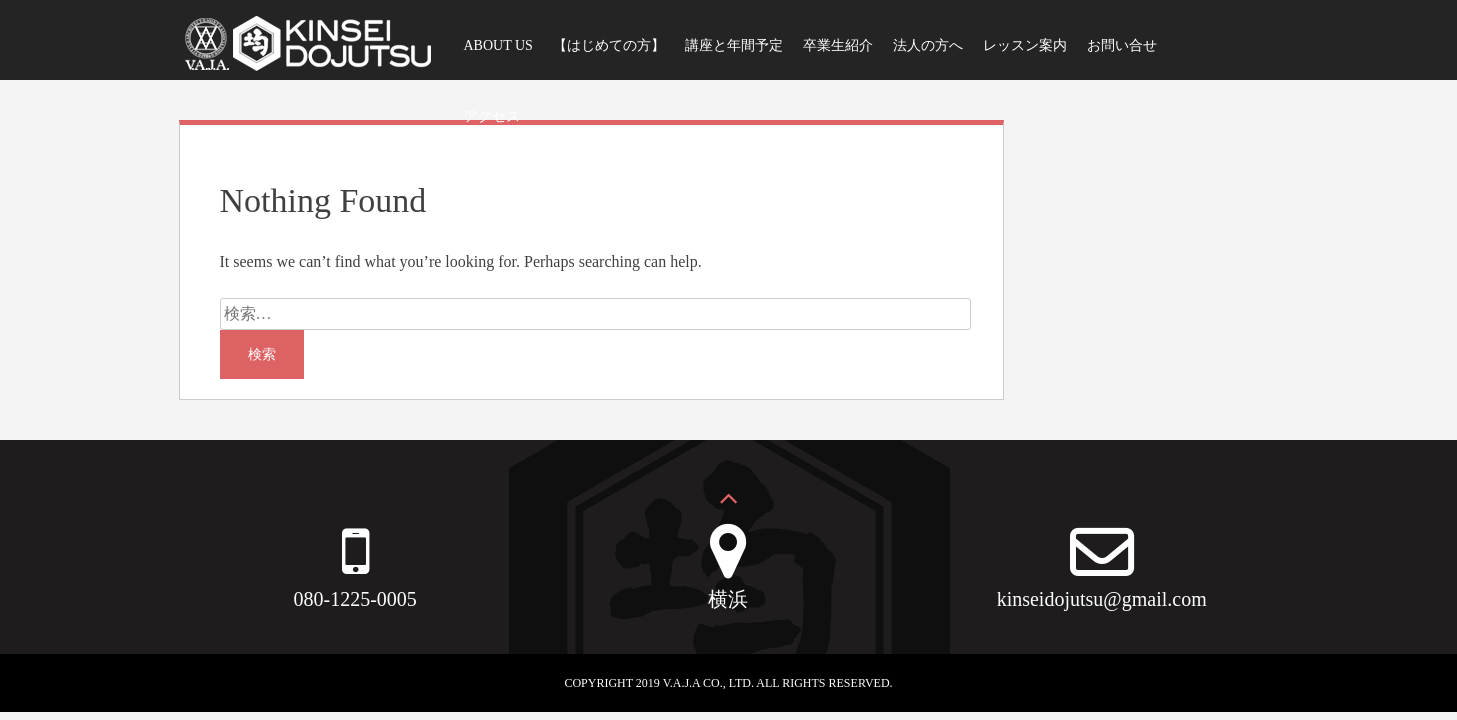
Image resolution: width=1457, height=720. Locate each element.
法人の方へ (928, 45)
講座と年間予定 (734, 45)
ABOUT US (498, 45)
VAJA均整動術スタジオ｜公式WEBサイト (306, 50)
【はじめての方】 (609, 45)
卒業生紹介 (838, 45)
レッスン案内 (1025, 45)
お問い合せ (1122, 45)
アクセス (492, 116)
